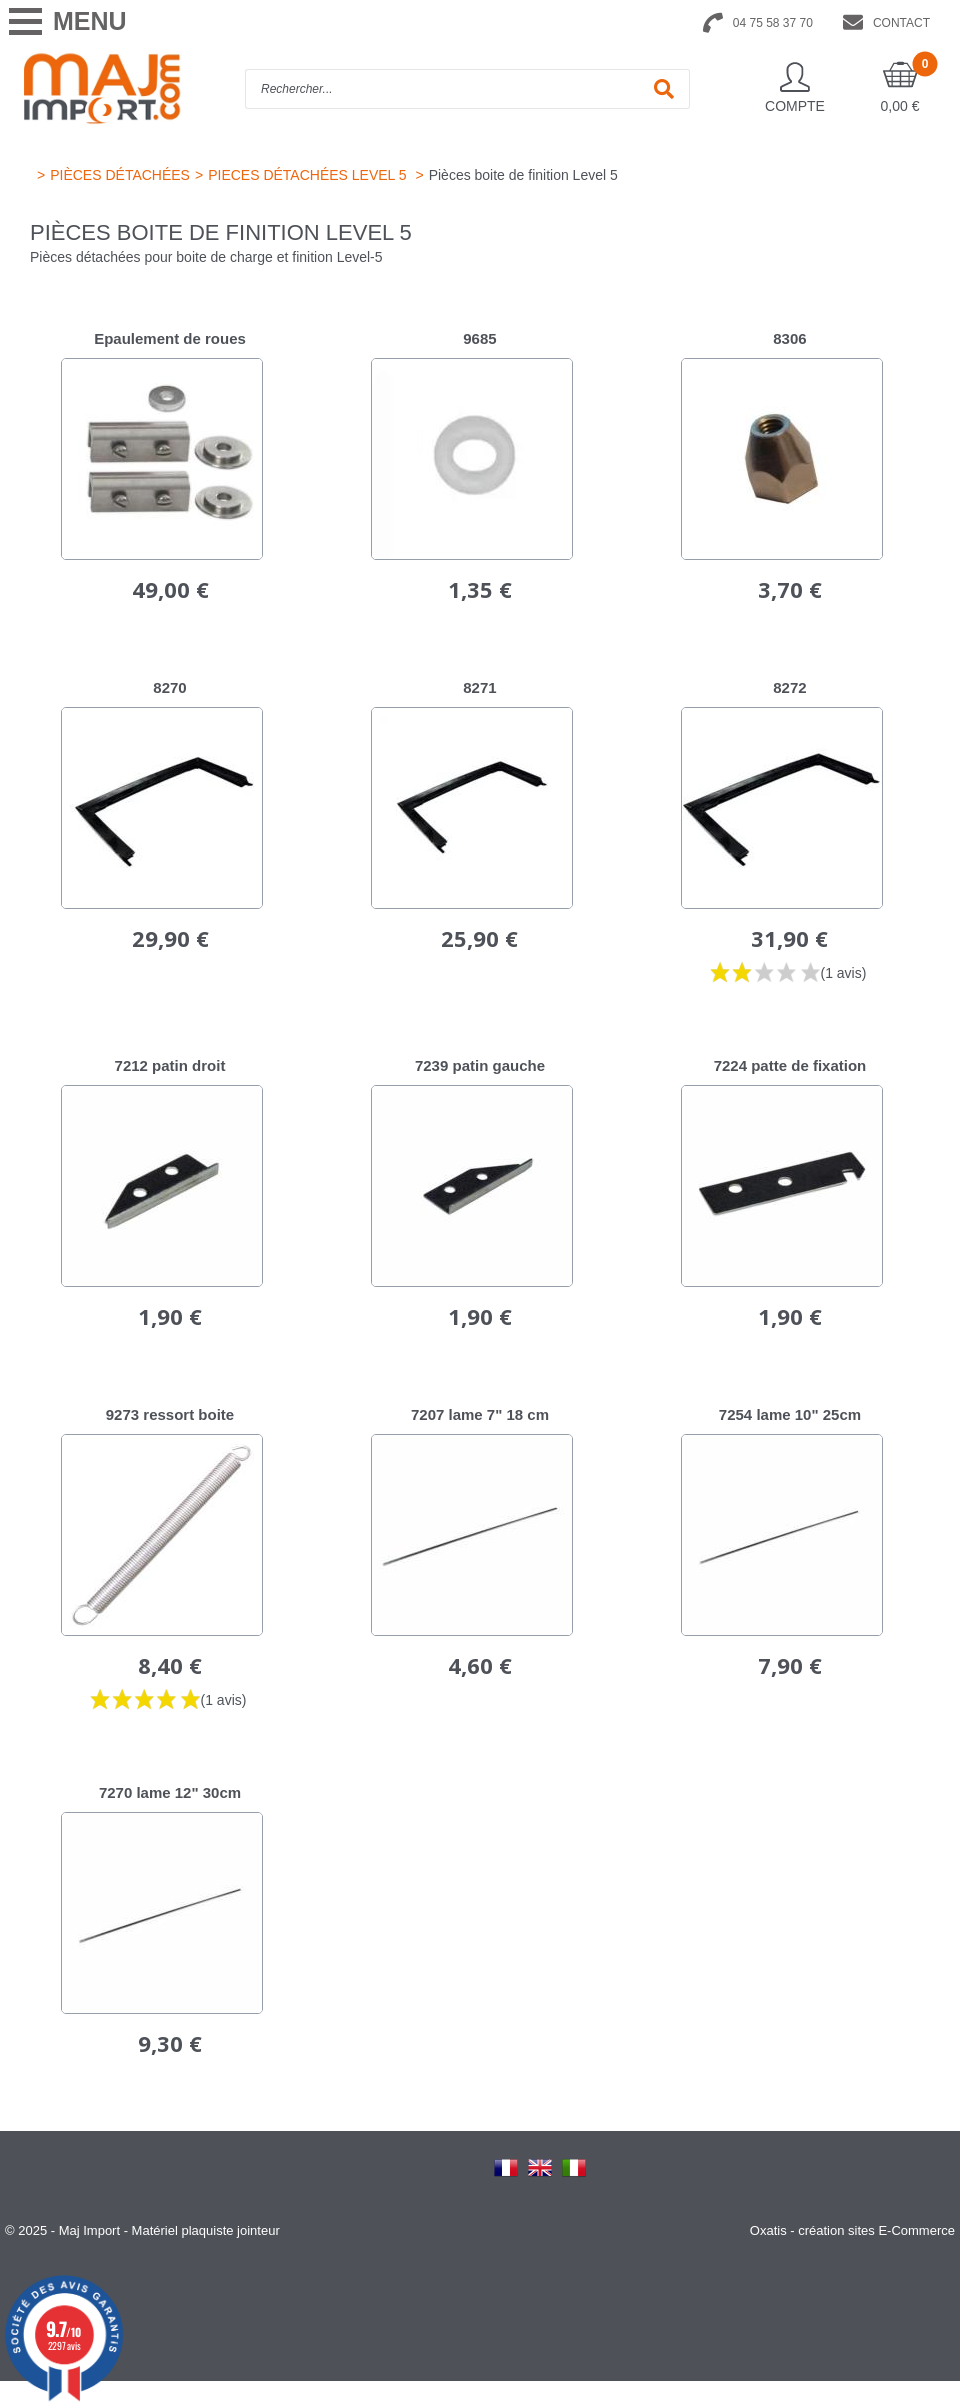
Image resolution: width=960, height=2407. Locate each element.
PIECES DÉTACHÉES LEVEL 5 (309, 175)
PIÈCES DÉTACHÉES (120, 175)
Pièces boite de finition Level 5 (523, 175)
